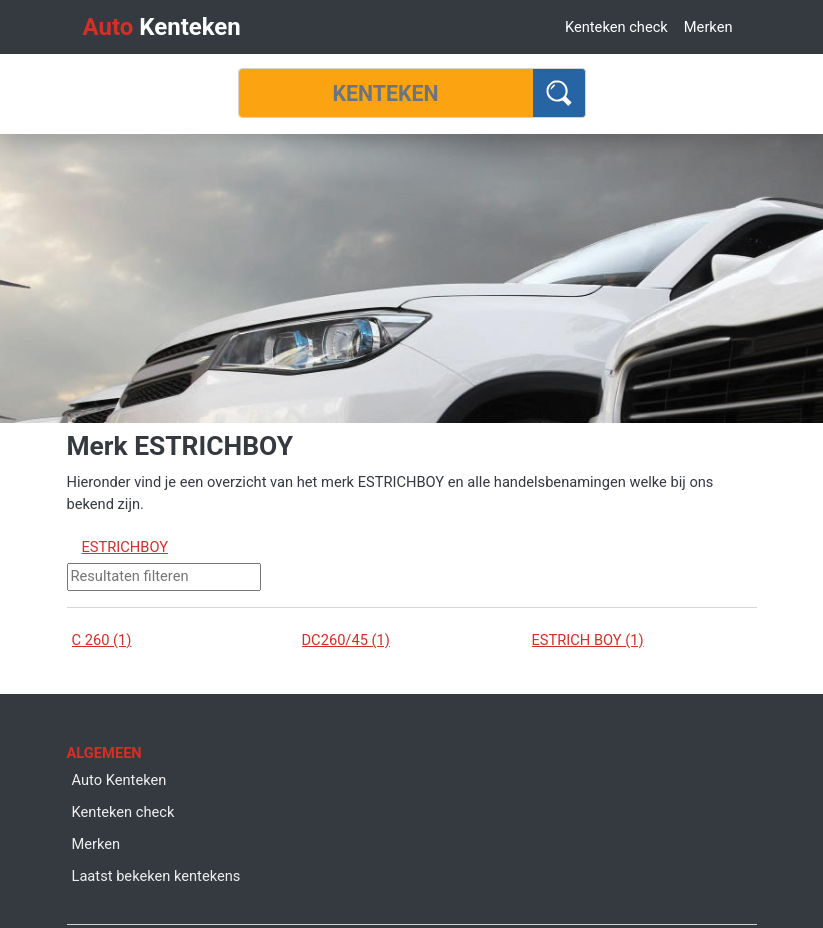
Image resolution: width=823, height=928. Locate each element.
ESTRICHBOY (125, 547)
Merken (708, 27)
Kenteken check (616, 27)
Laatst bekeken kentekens (156, 876)
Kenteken (162, 27)
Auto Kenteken (119, 780)
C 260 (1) (102, 640)
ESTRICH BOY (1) (588, 640)
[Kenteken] (386, 93)
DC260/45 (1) (346, 640)
